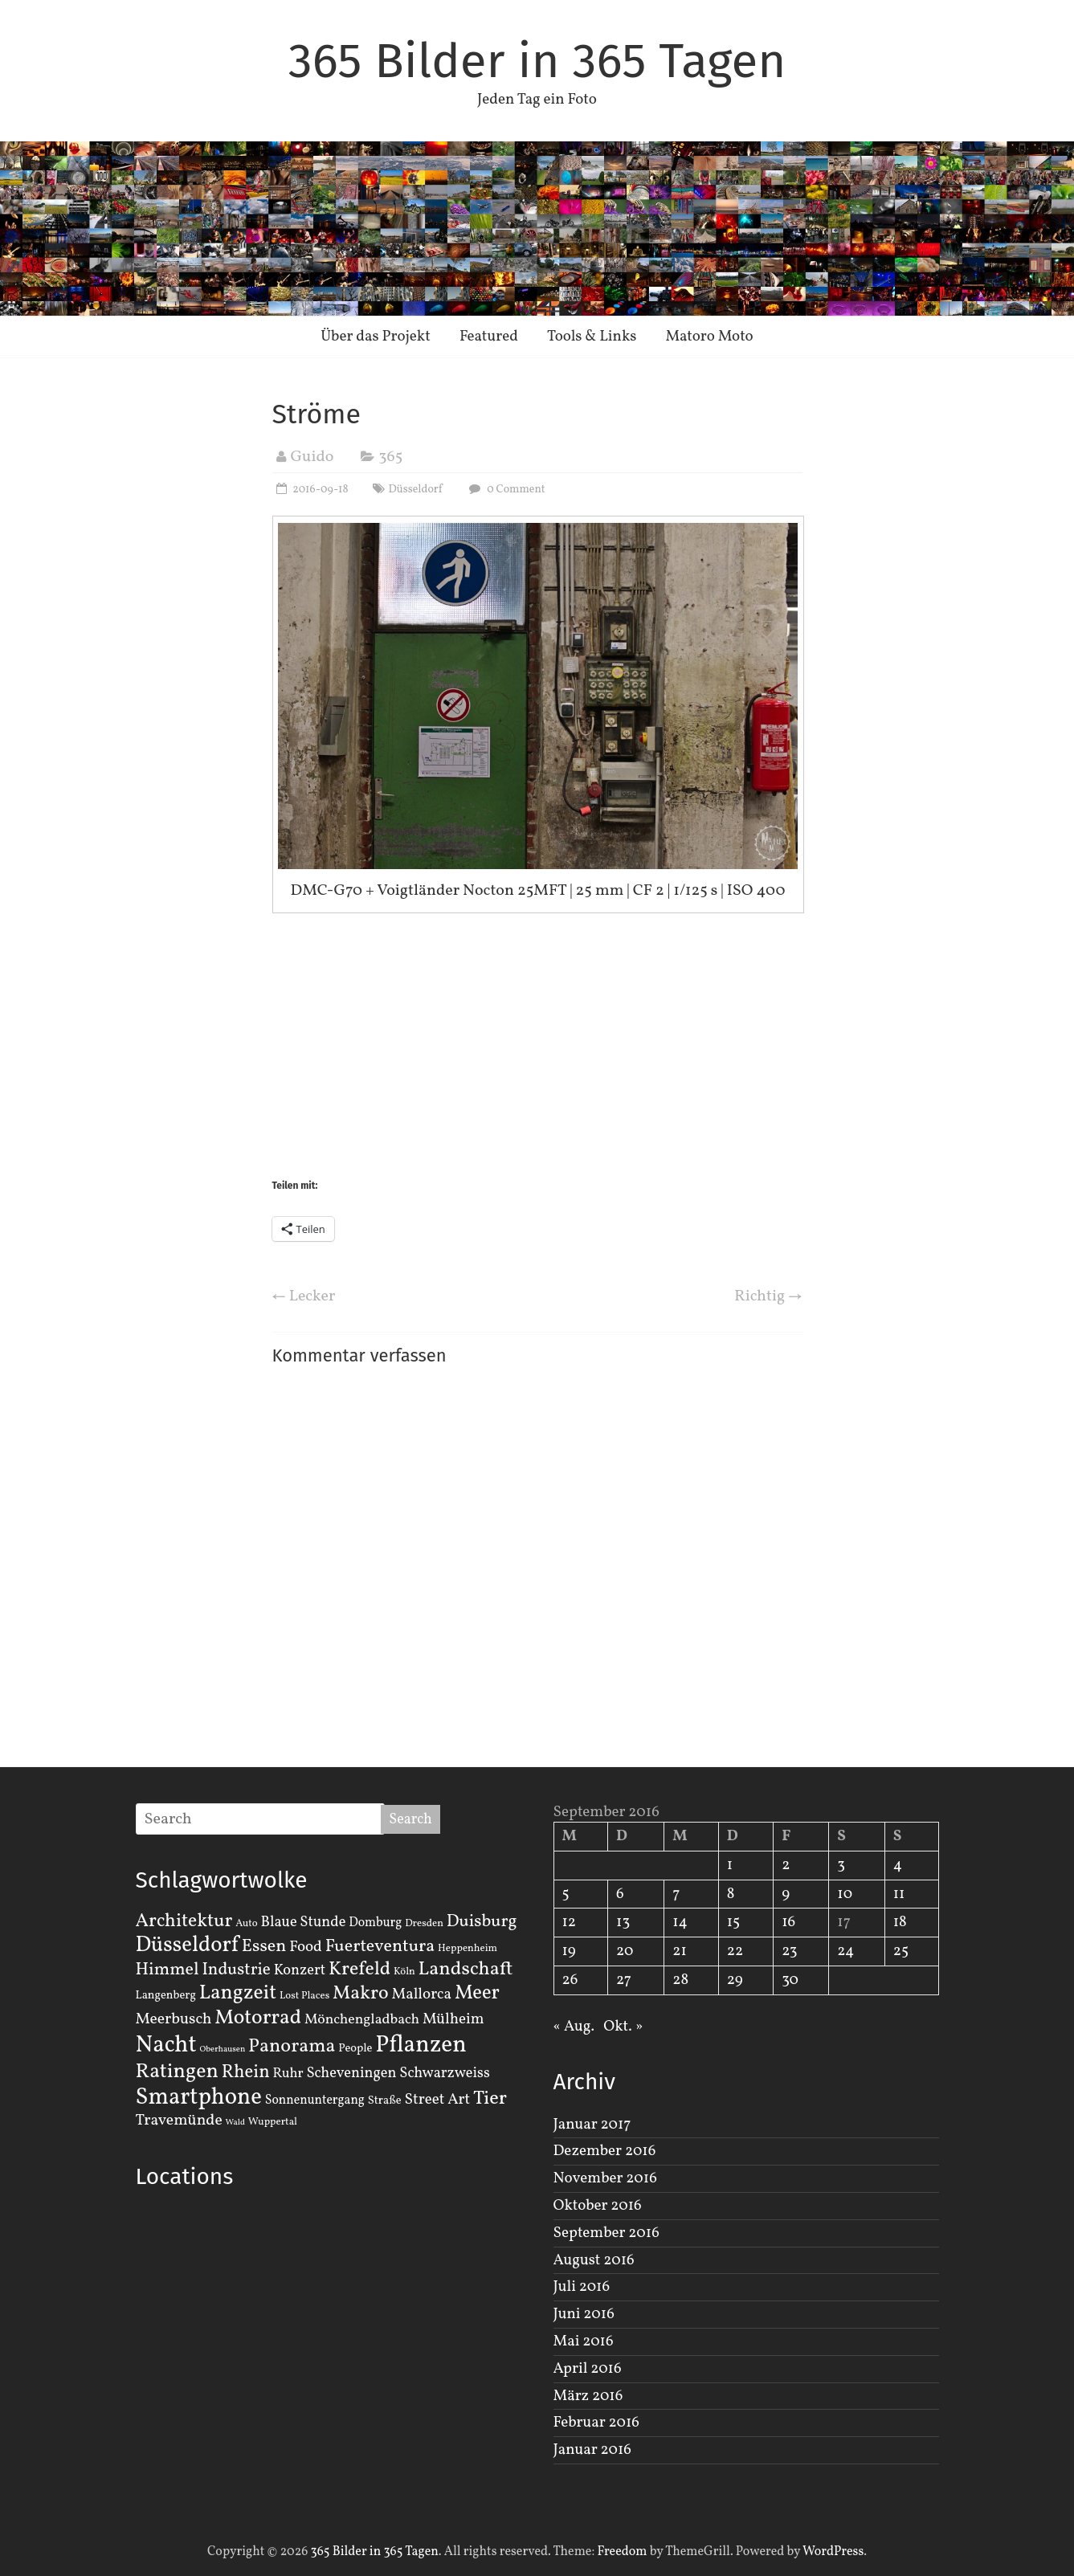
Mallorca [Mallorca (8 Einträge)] (421, 1994)
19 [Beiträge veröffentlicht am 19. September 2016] (569, 1951)
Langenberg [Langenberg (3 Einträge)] (166, 1995)
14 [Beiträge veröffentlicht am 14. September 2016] (680, 1922)
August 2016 (594, 2260)
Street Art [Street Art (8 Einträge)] (438, 2099)
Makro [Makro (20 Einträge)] (361, 1993)
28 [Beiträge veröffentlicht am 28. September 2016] (680, 1980)
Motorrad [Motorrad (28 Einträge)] (257, 2018)
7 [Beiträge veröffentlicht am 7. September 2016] (676, 1894)
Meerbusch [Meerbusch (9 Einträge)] (174, 2019)
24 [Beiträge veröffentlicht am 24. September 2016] (845, 1951)
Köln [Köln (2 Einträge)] (404, 1972)
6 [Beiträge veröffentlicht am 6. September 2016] (620, 1894)
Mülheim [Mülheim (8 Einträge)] (453, 2019)
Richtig (768, 1296)
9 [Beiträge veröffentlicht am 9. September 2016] (786, 1894)
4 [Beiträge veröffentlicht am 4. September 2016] (897, 1865)
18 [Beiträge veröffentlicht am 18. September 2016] (900, 1922)
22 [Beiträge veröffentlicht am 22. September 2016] (735, 1951)
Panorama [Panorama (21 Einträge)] (291, 2046)
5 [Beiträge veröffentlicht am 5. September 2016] (566, 1894)
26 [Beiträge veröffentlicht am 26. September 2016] (570, 1980)
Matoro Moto (709, 336)
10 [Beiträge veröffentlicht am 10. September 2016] (844, 1894)
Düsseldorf (416, 489)
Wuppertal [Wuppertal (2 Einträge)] (272, 2122)
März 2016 (588, 2396)
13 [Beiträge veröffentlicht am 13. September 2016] (623, 1922)
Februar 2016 (596, 2422)
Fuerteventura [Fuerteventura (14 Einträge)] (380, 1946)
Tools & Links (592, 336)
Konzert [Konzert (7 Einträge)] (300, 1970)
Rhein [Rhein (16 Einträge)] (246, 2072)
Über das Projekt (376, 336)
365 (390, 457)
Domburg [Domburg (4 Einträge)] (375, 1923)
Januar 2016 (592, 2449)
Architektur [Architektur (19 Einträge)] (184, 1921)
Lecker (304, 1296)
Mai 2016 (583, 2341)
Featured (488, 336)
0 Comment (505, 489)
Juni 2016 (584, 2314)
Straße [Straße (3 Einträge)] (385, 2100)
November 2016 (605, 2178)
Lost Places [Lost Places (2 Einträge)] (304, 1996)
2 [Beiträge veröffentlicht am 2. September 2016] (786, 1865)
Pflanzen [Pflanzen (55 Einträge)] (421, 2045)
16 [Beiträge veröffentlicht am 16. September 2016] (788, 1922)
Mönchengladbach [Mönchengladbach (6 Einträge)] (361, 2020)
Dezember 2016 (604, 2151)
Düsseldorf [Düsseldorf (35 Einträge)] (187, 1945)
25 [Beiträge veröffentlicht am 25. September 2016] (901, 1951)
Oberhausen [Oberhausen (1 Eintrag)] (222, 2049)
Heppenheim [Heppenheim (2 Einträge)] (467, 1948)
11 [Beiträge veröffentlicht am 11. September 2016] (899, 1894)
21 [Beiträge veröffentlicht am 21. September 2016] (679, 1951)
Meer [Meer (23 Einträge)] (477, 1993)
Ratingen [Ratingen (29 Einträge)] (177, 2071)
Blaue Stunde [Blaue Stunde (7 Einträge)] (303, 1922)
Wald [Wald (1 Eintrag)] (235, 2123)
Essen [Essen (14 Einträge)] (264, 1946)
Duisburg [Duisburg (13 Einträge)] (482, 1921)
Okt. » (623, 2026)
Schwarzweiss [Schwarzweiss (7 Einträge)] (444, 2073)
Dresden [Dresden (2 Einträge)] (424, 1924)
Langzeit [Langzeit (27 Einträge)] (238, 1993)
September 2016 (606, 2233)
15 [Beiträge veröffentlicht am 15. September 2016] (734, 1922)
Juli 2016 (582, 2286)
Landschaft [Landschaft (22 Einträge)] (466, 1969)
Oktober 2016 (597, 2205)
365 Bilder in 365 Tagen (537, 61)
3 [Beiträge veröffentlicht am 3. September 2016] (841, 1865)
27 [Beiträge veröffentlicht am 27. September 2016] (623, 1980)
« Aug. (573, 2026)
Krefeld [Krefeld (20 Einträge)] (359, 1969)
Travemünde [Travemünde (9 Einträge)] (179, 2120)
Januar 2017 (592, 2124)
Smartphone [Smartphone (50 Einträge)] (199, 2098)
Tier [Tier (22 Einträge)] (490, 2099)
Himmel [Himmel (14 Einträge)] (167, 1970)
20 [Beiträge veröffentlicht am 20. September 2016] (624, 1951)
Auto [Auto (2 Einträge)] (246, 1924)
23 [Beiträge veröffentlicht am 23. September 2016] (789, 1951)
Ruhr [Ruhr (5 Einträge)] (287, 2073)
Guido (312, 457)
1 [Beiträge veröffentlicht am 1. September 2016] (730, 1865)
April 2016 (587, 2368)
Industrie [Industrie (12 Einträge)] (236, 1970)
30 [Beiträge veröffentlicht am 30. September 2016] (790, 1980)
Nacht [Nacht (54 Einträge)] (166, 2045)
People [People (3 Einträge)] (355, 2048)
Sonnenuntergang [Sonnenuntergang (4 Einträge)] (315, 2100)
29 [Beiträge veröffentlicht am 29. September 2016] (735, 1980)
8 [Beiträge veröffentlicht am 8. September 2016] (731, 1894)
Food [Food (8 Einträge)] (305, 1947)
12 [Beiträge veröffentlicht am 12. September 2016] (569, 1922)
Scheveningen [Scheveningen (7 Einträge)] (351, 2073)
